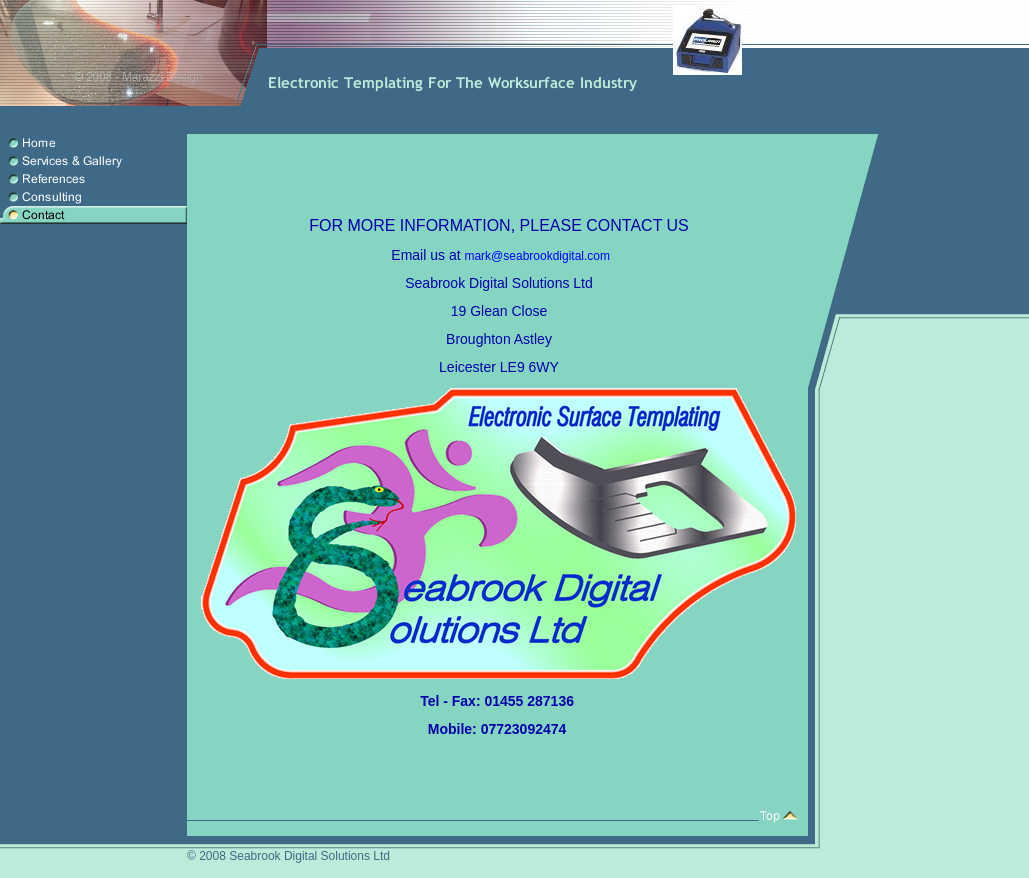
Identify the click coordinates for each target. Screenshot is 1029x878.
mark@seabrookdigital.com (537, 256)
